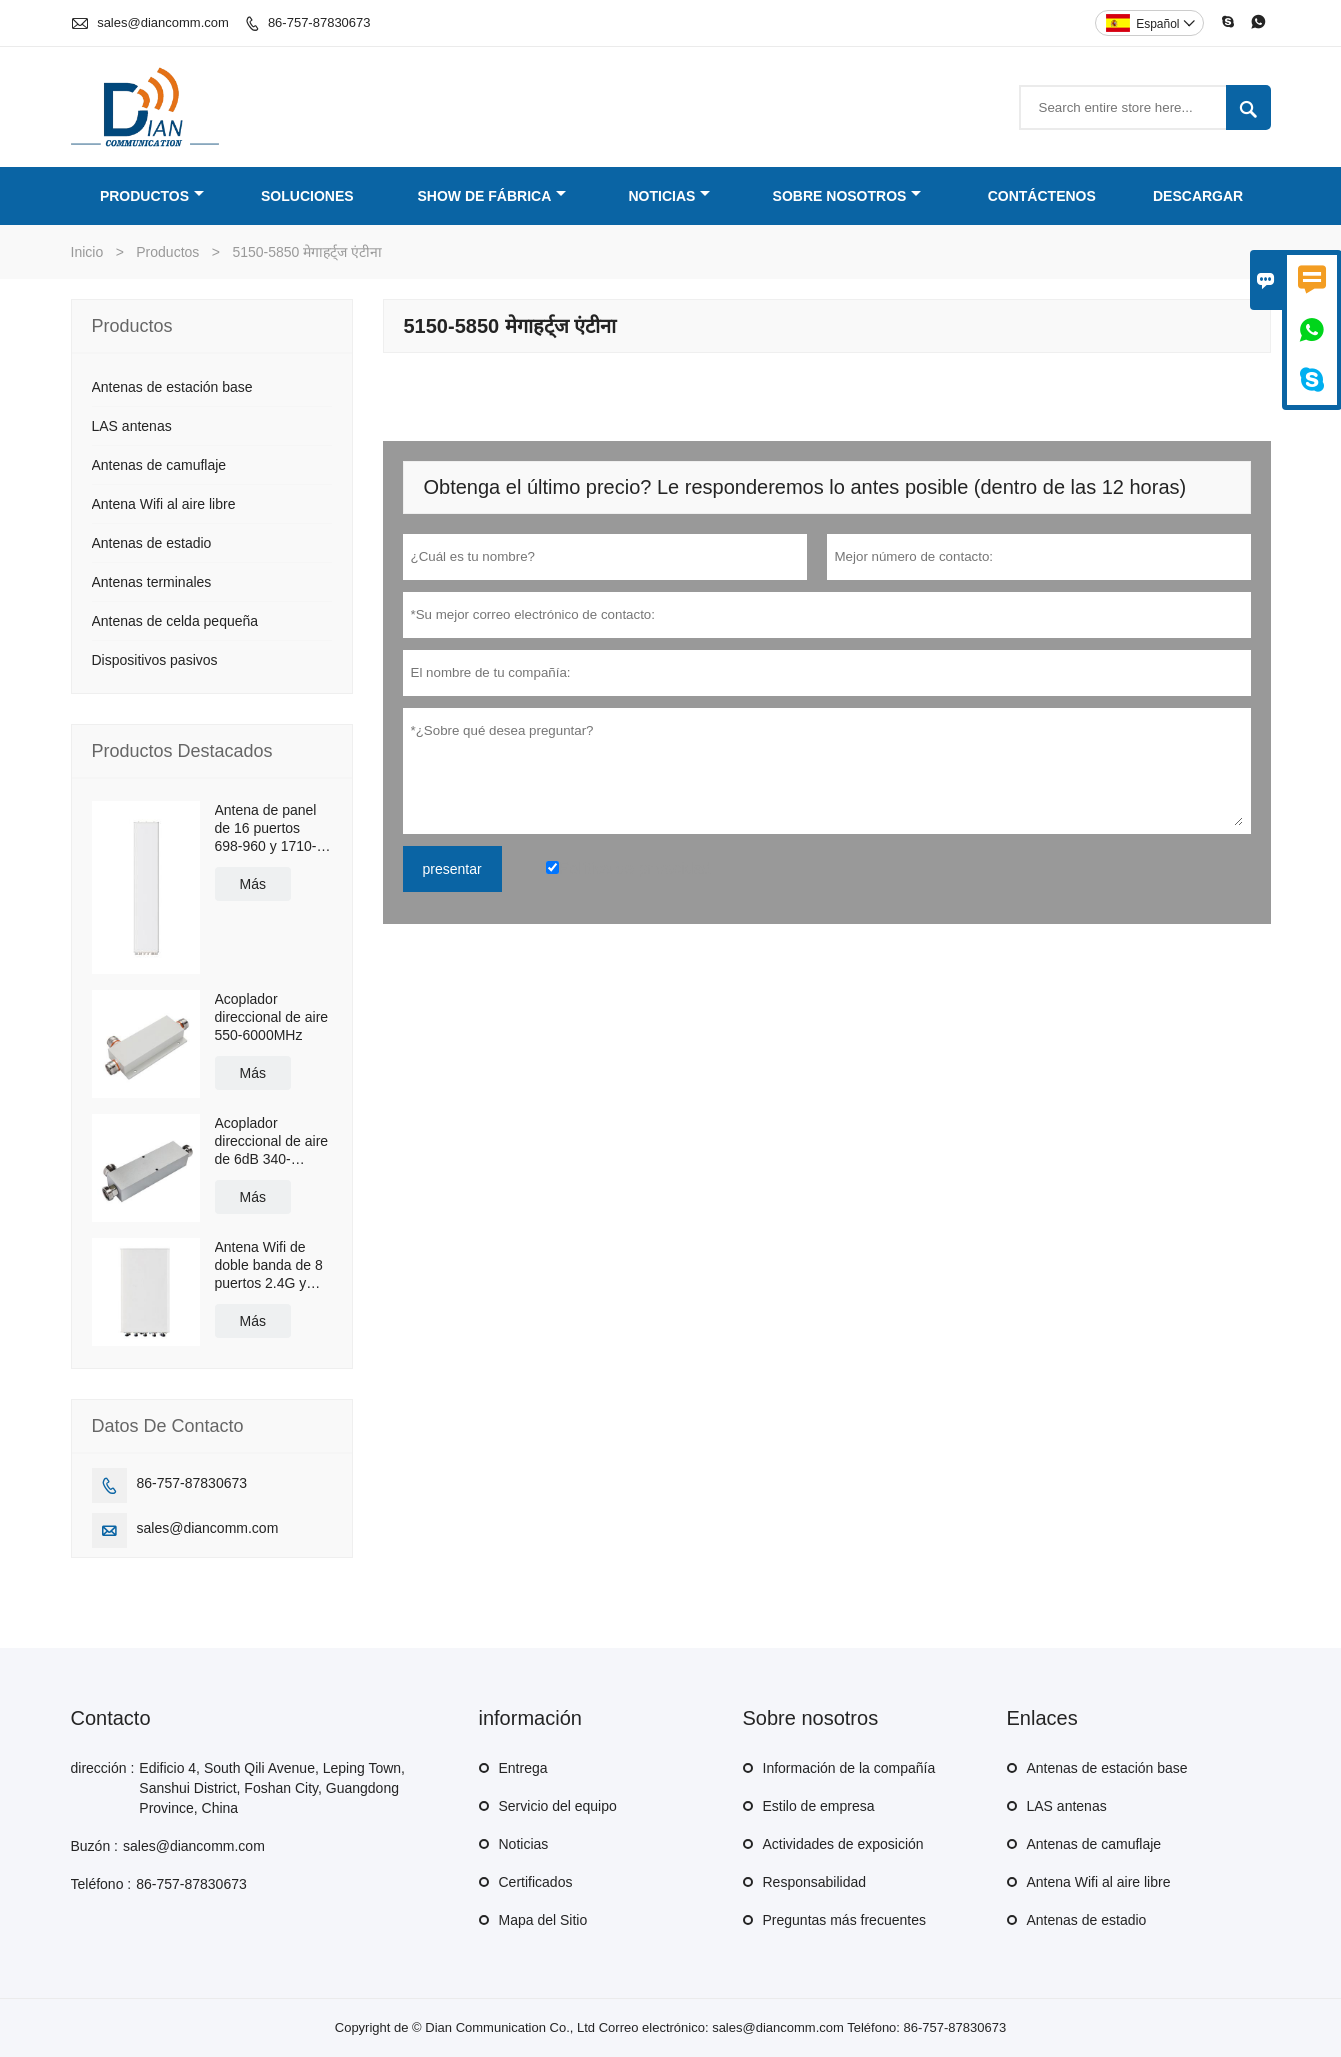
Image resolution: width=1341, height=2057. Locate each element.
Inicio (87, 252)
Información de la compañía (849, 1768)
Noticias (669, 196)
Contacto (111, 1718)
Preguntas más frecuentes (844, 1920)
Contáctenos (1042, 196)
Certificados (536, 1882)
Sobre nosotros (847, 196)
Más (253, 884)
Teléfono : (101, 1884)
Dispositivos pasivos (155, 660)
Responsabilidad (815, 1882)
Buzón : (94, 1846)
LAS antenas (132, 426)
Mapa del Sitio (543, 1920)
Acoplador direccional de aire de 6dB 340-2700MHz (272, 1141)
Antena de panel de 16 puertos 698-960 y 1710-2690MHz (266, 828)
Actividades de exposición (843, 1844)
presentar (452, 869)
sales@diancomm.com (163, 22)
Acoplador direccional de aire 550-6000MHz (272, 1017)
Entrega (523, 1768)
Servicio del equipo (558, 1806)
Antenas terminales (152, 582)
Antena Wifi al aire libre (164, 504)
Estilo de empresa (819, 1806)
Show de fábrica (491, 196)
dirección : (103, 1768)
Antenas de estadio (152, 543)
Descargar (1198, 196)
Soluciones (307, 196)
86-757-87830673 (319, 22)
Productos (152, 196)
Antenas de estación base (172, 387)
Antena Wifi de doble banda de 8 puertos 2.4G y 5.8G (269, 1265)
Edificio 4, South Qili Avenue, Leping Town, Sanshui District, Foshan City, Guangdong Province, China (272, 1788)
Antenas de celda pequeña (175, 621)
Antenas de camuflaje (159, 465)
